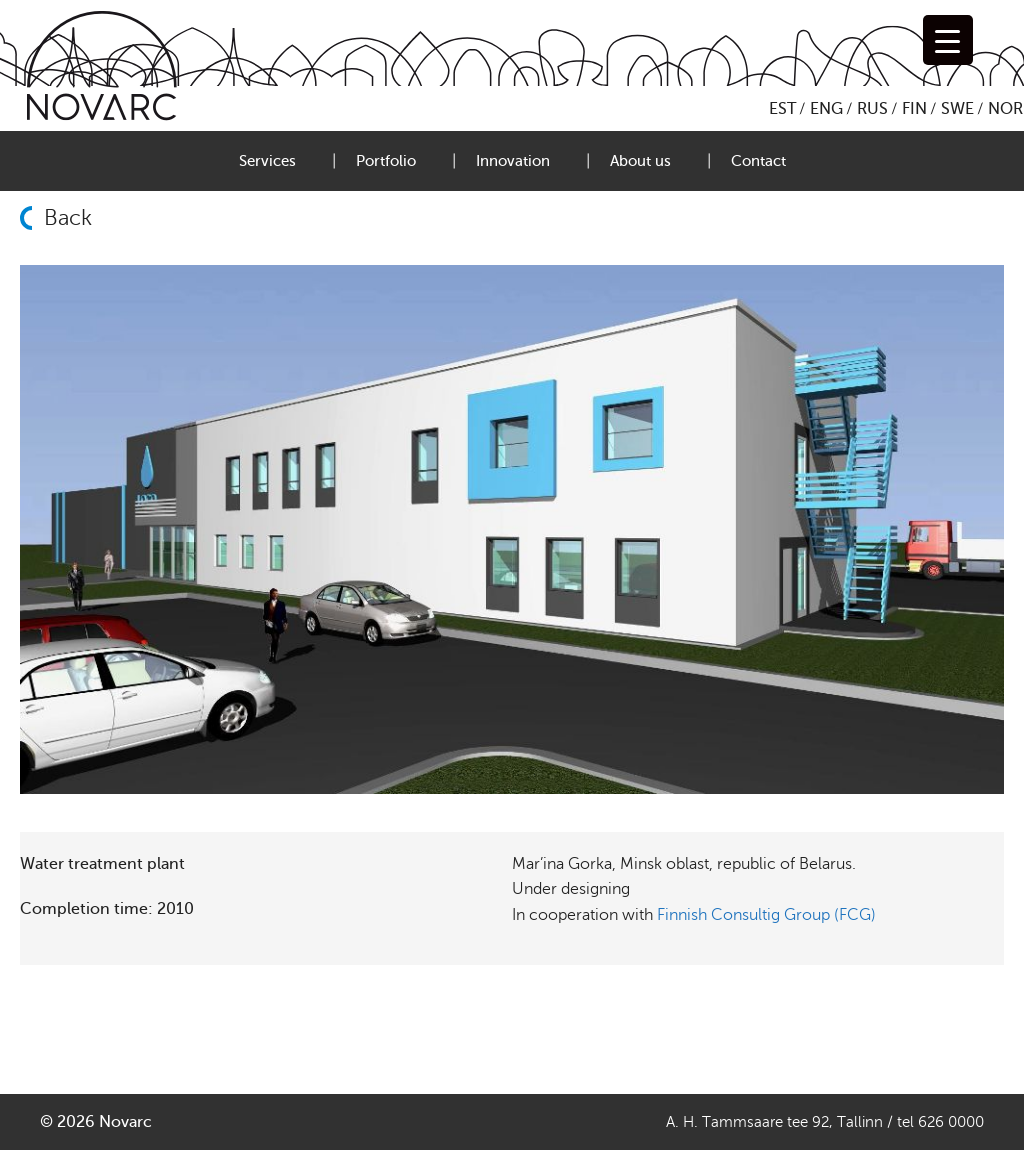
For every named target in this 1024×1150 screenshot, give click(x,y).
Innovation (513, 161)
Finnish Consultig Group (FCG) (766, 915)
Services (267, 161)
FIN (914, 109)
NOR (1005, 109)
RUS (872, 109)
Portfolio (386, 161)
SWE (957, 109)
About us (640, 161)
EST (782, 109)
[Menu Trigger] (948, 40)
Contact (758, 161)
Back (68, 218)
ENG (826, 109)
